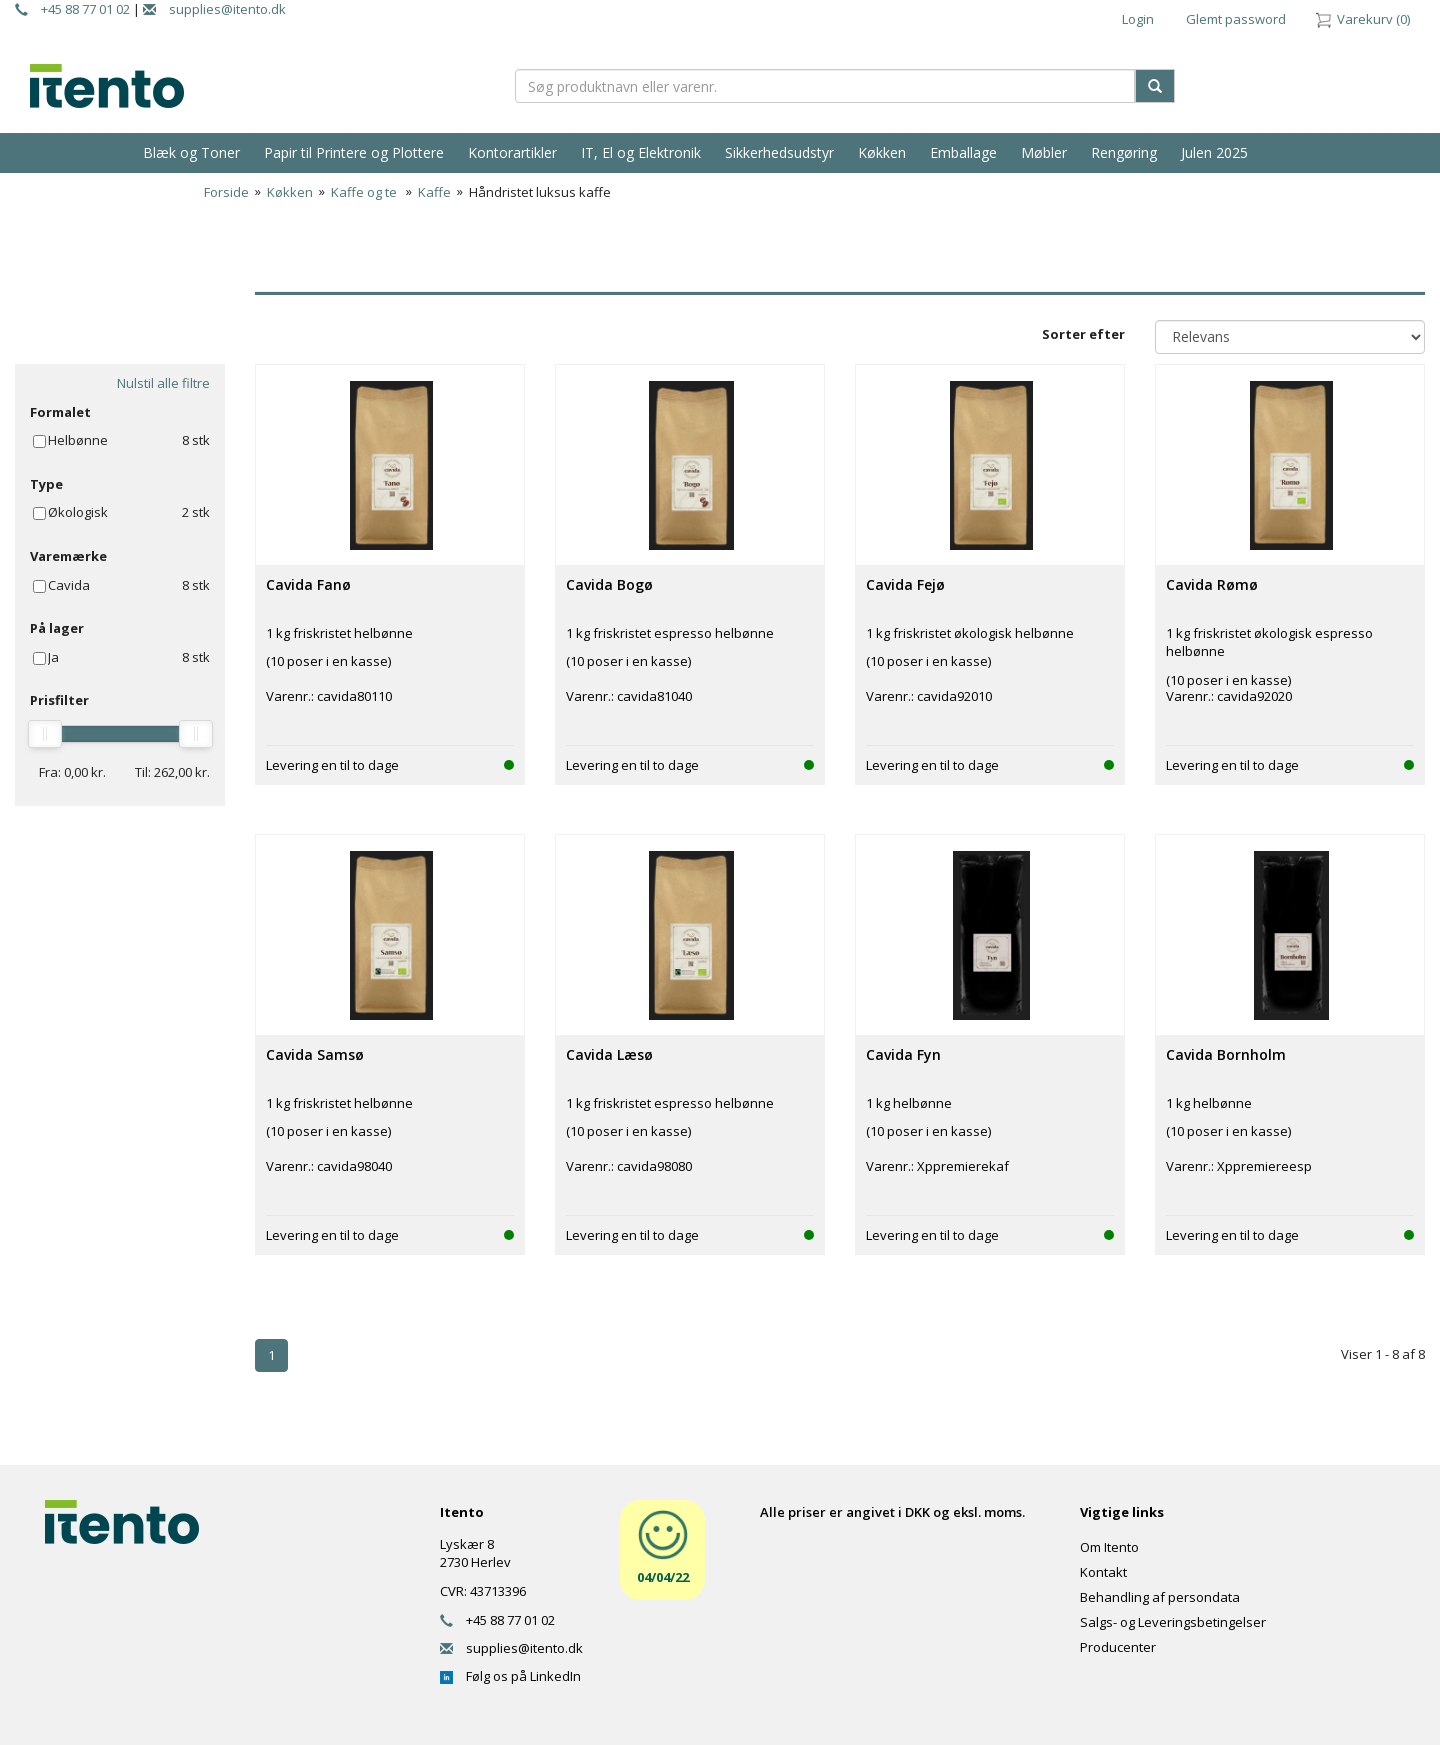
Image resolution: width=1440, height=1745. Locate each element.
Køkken (882, 152)
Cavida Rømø (1212, 584)
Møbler (1044, 152)
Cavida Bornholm (1226, 1054)
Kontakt (1103, 1572)
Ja (53, 657)
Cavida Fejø (905, 584)
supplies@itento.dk (214, 9)
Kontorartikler (512, 152)
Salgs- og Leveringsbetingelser (1173, 1622)
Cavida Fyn (903, 1054)
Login (1138, 19)
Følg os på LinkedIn (510, 1676)
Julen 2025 (1214, 152)
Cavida (69, 585)
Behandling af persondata (1160, 1597)
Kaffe (434, 192)
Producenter (1118, 1647)
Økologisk (78, 512)
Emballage (963, 152)
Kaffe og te (365, 192)
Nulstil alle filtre (163, 383)
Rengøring (1124, 152)
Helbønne (78, 440)
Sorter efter (1083, 334)
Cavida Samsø (315, 1054)
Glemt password (1236, 19)
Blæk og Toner (191, 152)
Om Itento (1109, 1547)
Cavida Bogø (609, 584)
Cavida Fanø (308, 584)
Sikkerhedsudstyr (779, 152)
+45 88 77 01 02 (72, 9)
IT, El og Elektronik (641, 152)
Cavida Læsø (609, 1054)
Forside (226, 192)
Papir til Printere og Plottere (354, 152)
